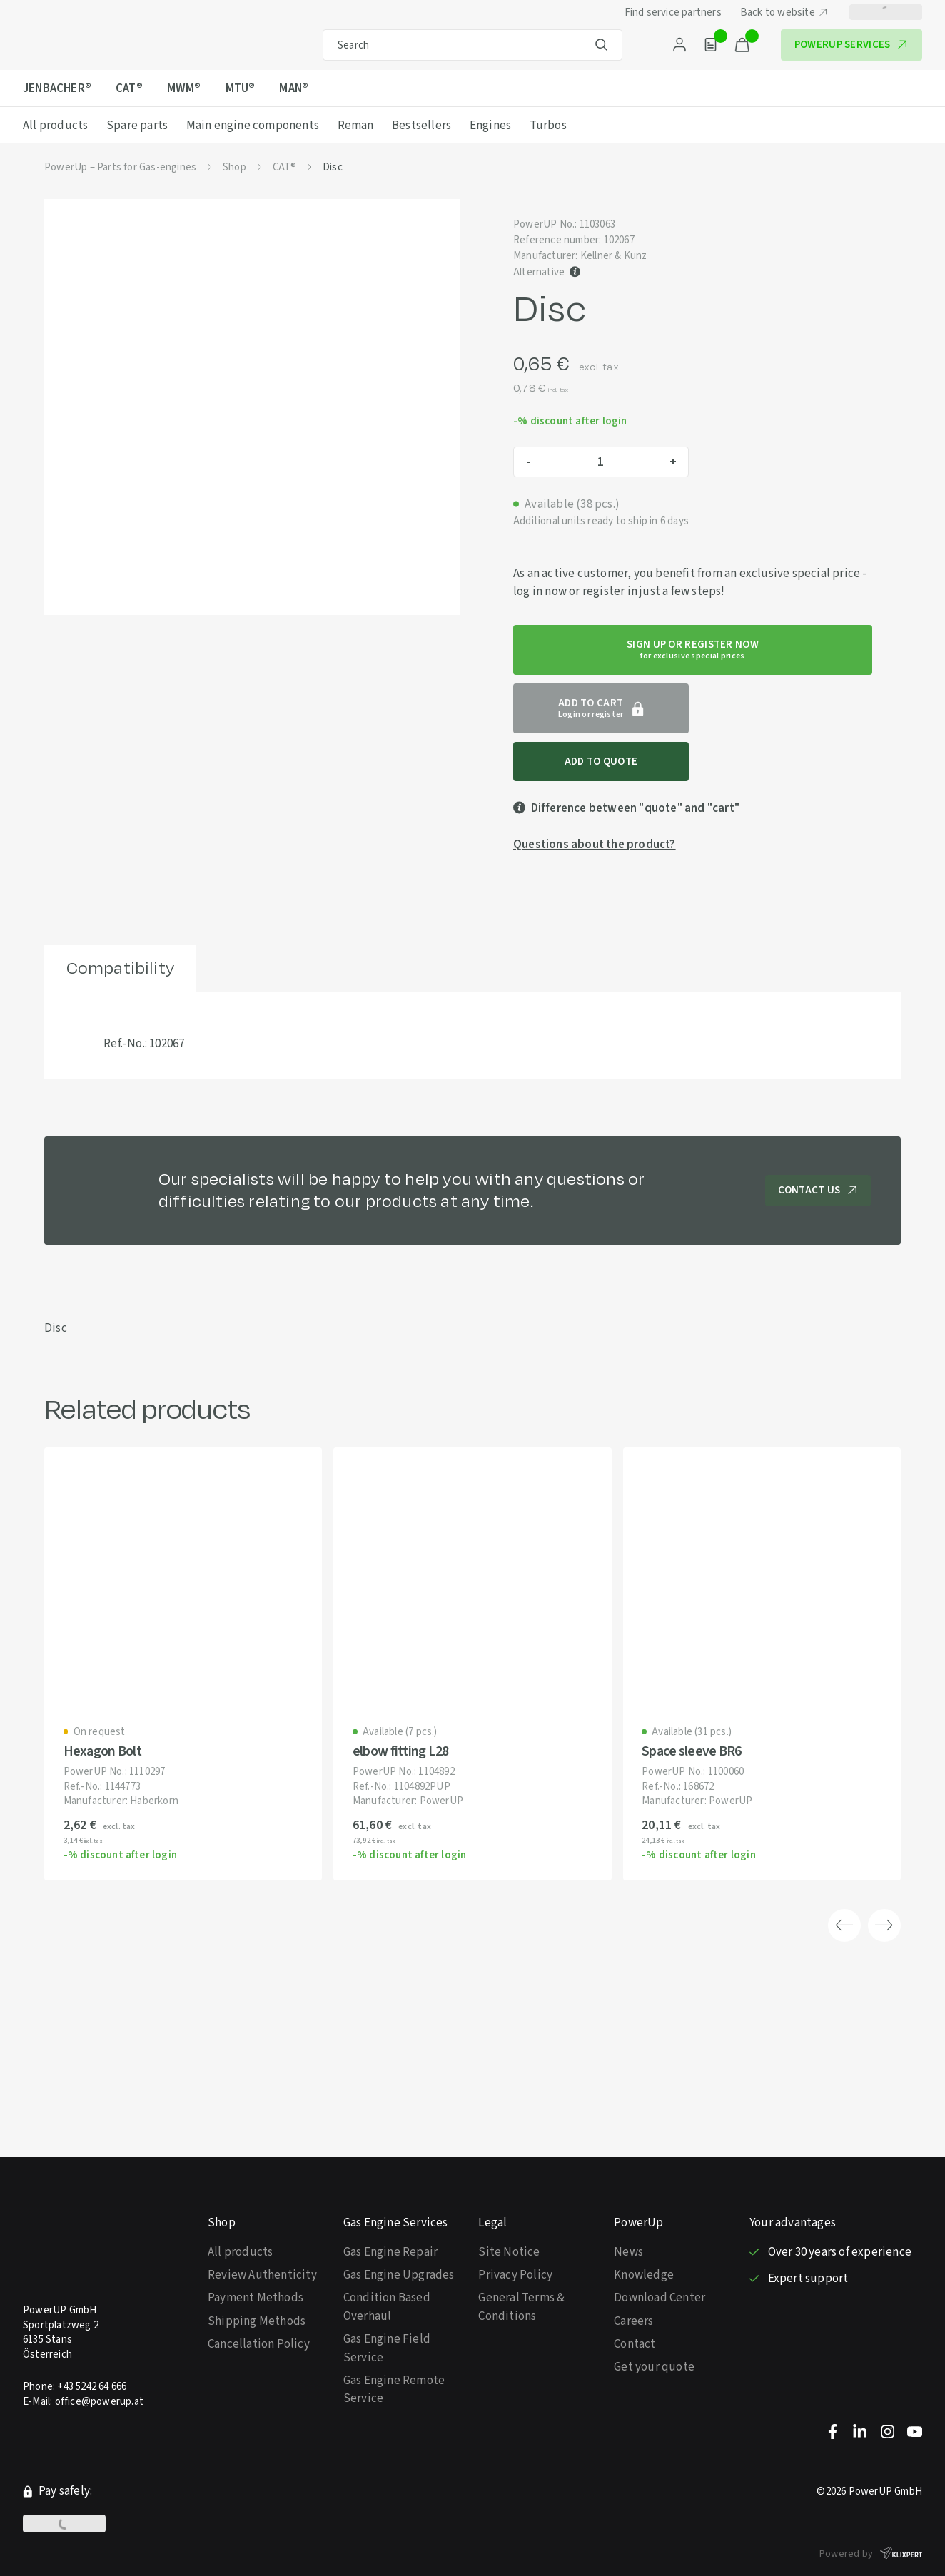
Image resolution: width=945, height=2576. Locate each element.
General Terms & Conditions (521, 2264)
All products (240, 2209)
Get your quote (654, 2324)
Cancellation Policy (259, 2301)
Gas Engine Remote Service (394, 2347)
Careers (633, 2278)
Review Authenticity (262, 2232)
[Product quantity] (600, 462)
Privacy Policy (515, 2232)
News (628, 2209)
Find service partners (673, 12)
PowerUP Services (852, 44)
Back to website (785, 12)
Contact (634, 2301)
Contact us (817, 1145)
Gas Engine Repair (390, 2209)
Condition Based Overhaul (386, 2264)
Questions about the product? (594, 798)
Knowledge (644, 2232)
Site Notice (509, 2209)
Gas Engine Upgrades (399, 2232)
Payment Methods (255, 2255)
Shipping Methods (256, 2278)
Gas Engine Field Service (386, 2306)
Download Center (659, 2255)
